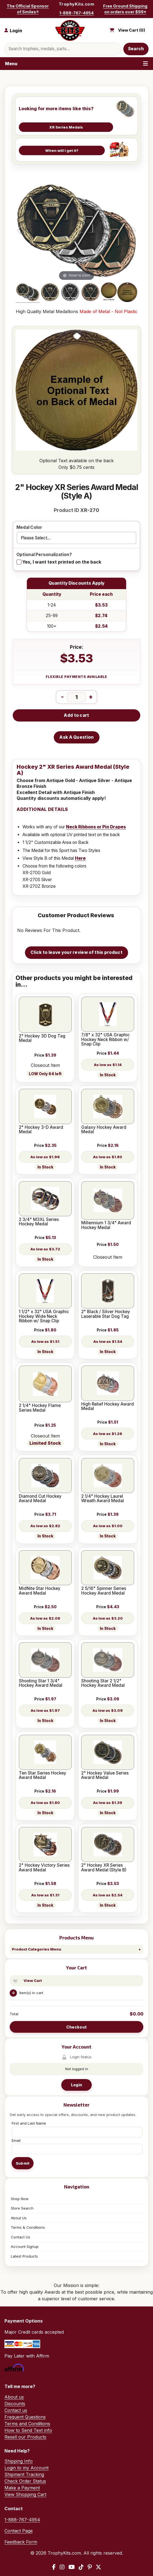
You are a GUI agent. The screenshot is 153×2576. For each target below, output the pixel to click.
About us (14, 2397)
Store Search (22, 2208)
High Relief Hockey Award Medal (107, 1406)
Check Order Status (25, 2481)
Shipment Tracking (24, 2474)
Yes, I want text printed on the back (61, 562)
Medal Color (29, 527)
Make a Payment (22, 2487)
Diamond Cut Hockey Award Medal (40, 1498)
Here (80, 858)
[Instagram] (62, 2567)
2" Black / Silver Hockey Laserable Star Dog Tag (105, 1314)
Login (76, 2084)
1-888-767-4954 (76, 13)
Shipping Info (18, 2461)
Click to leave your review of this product (76, 952)
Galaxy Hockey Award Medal (103, 1129)
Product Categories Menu (36, 1949)
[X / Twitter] (98, 2567)
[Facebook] (54, 2567)
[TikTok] (81, 2567)
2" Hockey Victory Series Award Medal (44, 1867)
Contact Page (18, 2531)
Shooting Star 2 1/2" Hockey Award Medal (103, 1683)
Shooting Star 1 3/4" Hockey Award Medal (40, 1683)
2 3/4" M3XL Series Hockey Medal (39, 1222)
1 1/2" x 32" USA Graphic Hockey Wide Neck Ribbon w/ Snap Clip (44, 1316)
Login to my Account (26, 2468)
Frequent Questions (25, 2417)
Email (16, 2140)
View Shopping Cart (25, 2494)
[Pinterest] (90, 2567)
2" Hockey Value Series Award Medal (105, 1775)
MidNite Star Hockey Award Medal (39, 1590)
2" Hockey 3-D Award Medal (41, 1129)
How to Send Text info (28, 2430)
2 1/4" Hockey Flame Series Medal (40, 1408)
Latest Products (24, 2256)
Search (136, 48)
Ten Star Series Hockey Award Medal (42, 1775)
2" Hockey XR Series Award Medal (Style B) (103, 1867)
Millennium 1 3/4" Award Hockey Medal (106, 1225)
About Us (19, 2218)
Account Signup (25, 2246)
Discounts (14, 2403)
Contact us (15, 2410)
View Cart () (131, 30)
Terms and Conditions (27, 2423)
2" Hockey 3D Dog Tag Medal (42, 1038)
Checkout (76, 2027)
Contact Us (20, 2237)
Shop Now (20, 2198)
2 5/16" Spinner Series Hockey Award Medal (103, 1590)
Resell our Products (25, 2437)
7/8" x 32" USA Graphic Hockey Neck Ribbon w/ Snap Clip (105, 1039)
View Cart (33, 1980)
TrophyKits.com (76, 4)
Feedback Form (20, 2542)
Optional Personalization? (44, 554)
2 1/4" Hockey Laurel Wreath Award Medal (102, 1498)
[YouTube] (71, 2567)
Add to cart (76, 715)
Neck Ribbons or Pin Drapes (96, 827)
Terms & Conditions (28, 2227)
